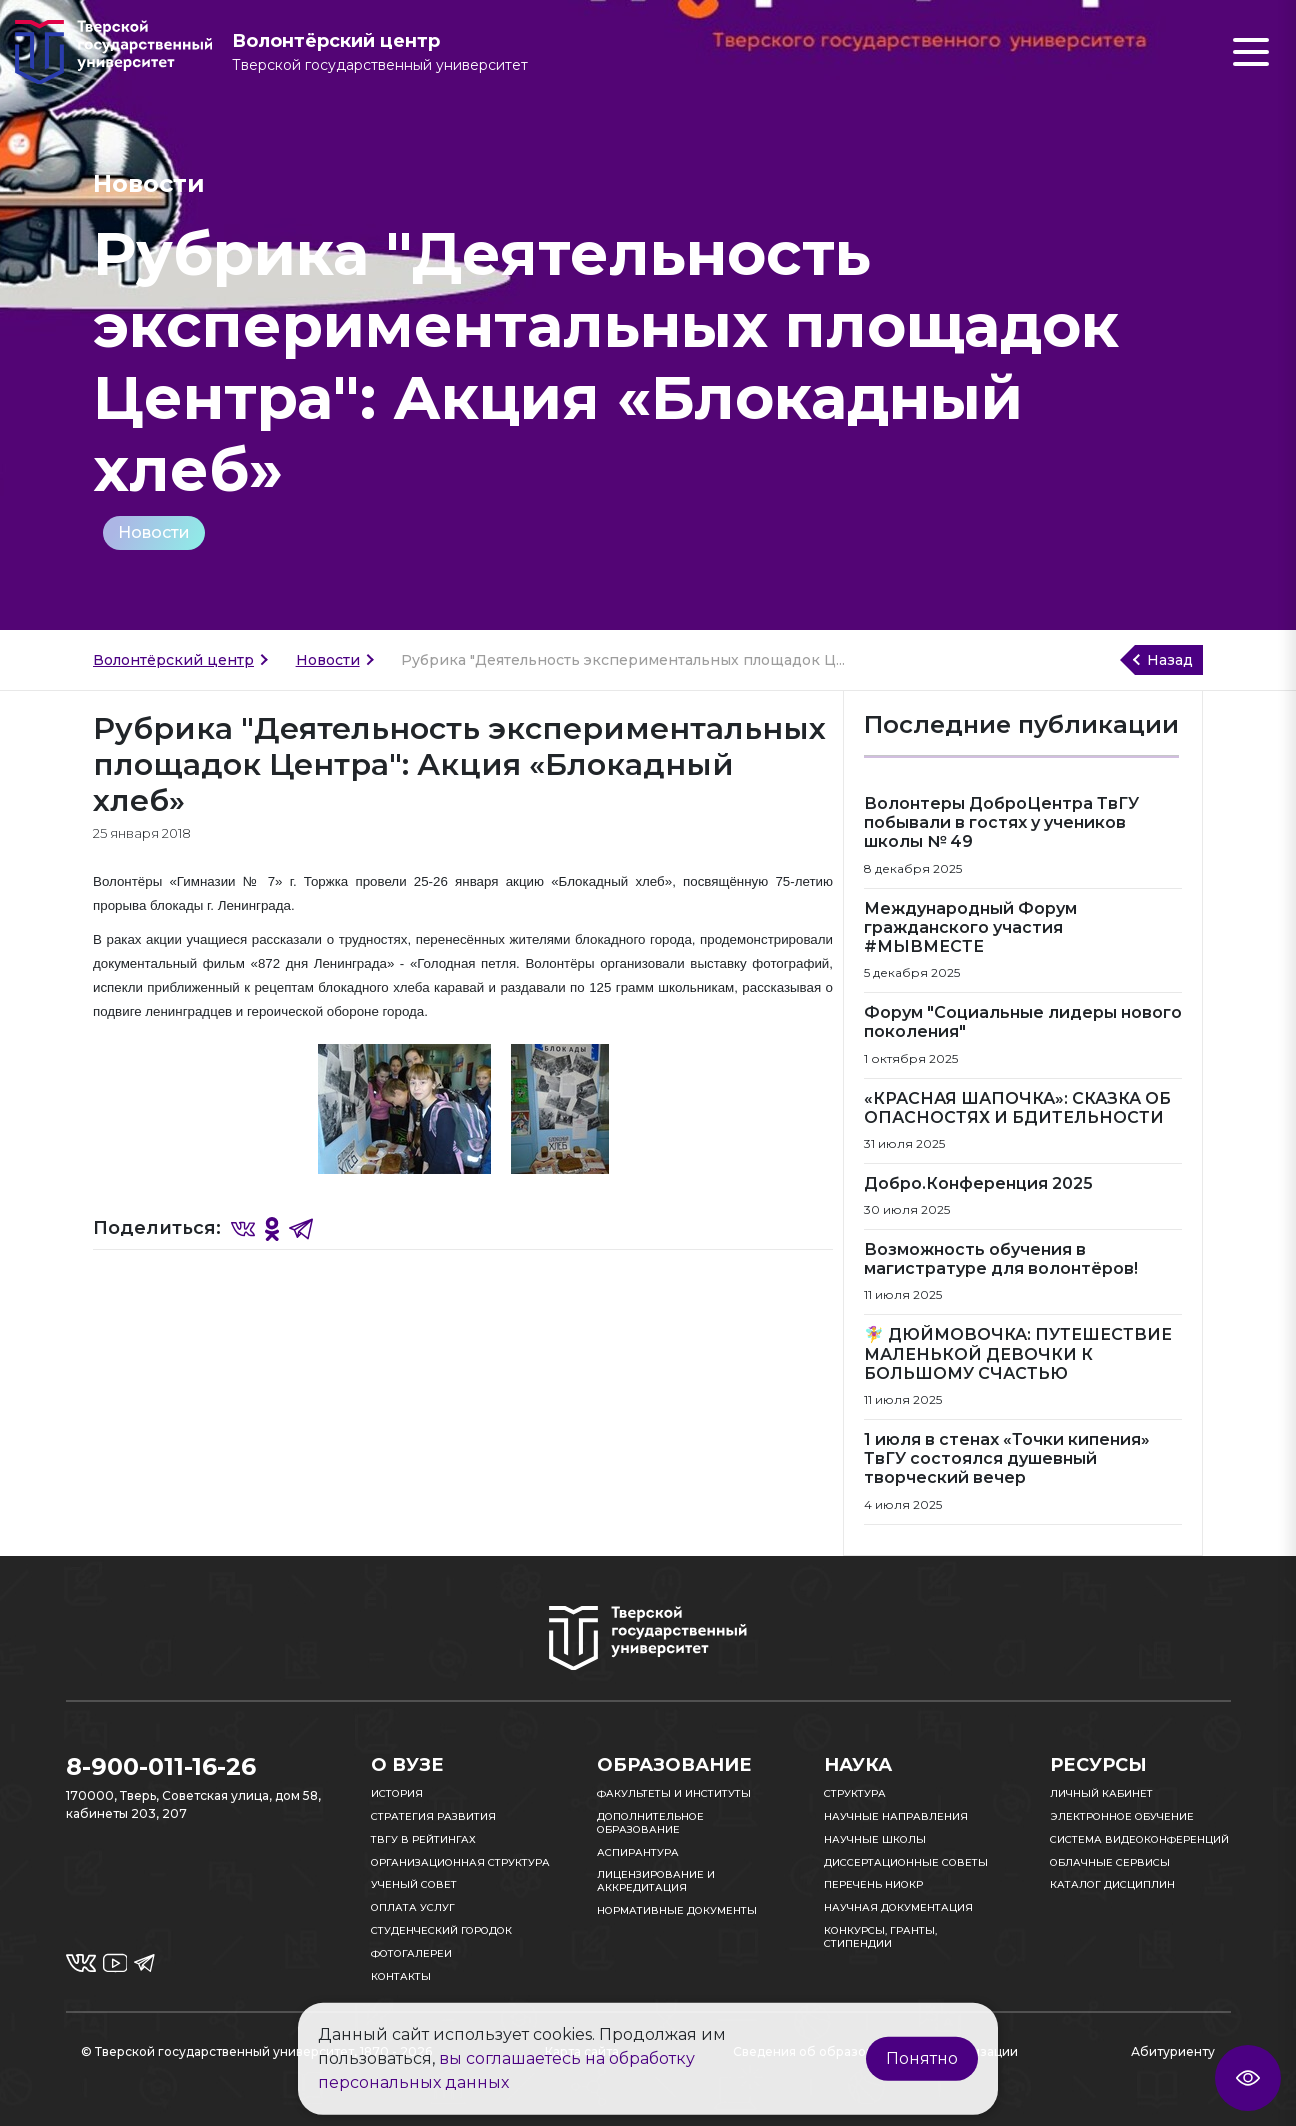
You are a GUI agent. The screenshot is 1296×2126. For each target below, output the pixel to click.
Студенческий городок (441, 1930)
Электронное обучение (1122, 1816)
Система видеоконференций (1139, 1839)
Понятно (922, 2058)
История (397, 1793)
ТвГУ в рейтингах (423, 1839)
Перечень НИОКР (873, 1884)
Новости (154, 532)
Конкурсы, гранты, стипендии (880, 1937)
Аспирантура (638, 1852)
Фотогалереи (411, 1953)
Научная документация (898, 1907)
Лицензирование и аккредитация (656, 1881)
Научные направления (896, 1816)
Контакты (401, 1976)
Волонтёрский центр (173, 660)
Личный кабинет (1101, 1793)
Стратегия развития (433, 1816)
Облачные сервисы (1110, 1862)
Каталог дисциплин (1112, 1884)
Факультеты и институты (674, 1793)
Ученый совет (414, 1884)
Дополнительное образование (650, 1823)
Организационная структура (460, 1862)
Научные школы (875, 1839)
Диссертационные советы (906, 1862)
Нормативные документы (677, 1910)
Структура (855, 1793)
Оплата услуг (413, 1907)
